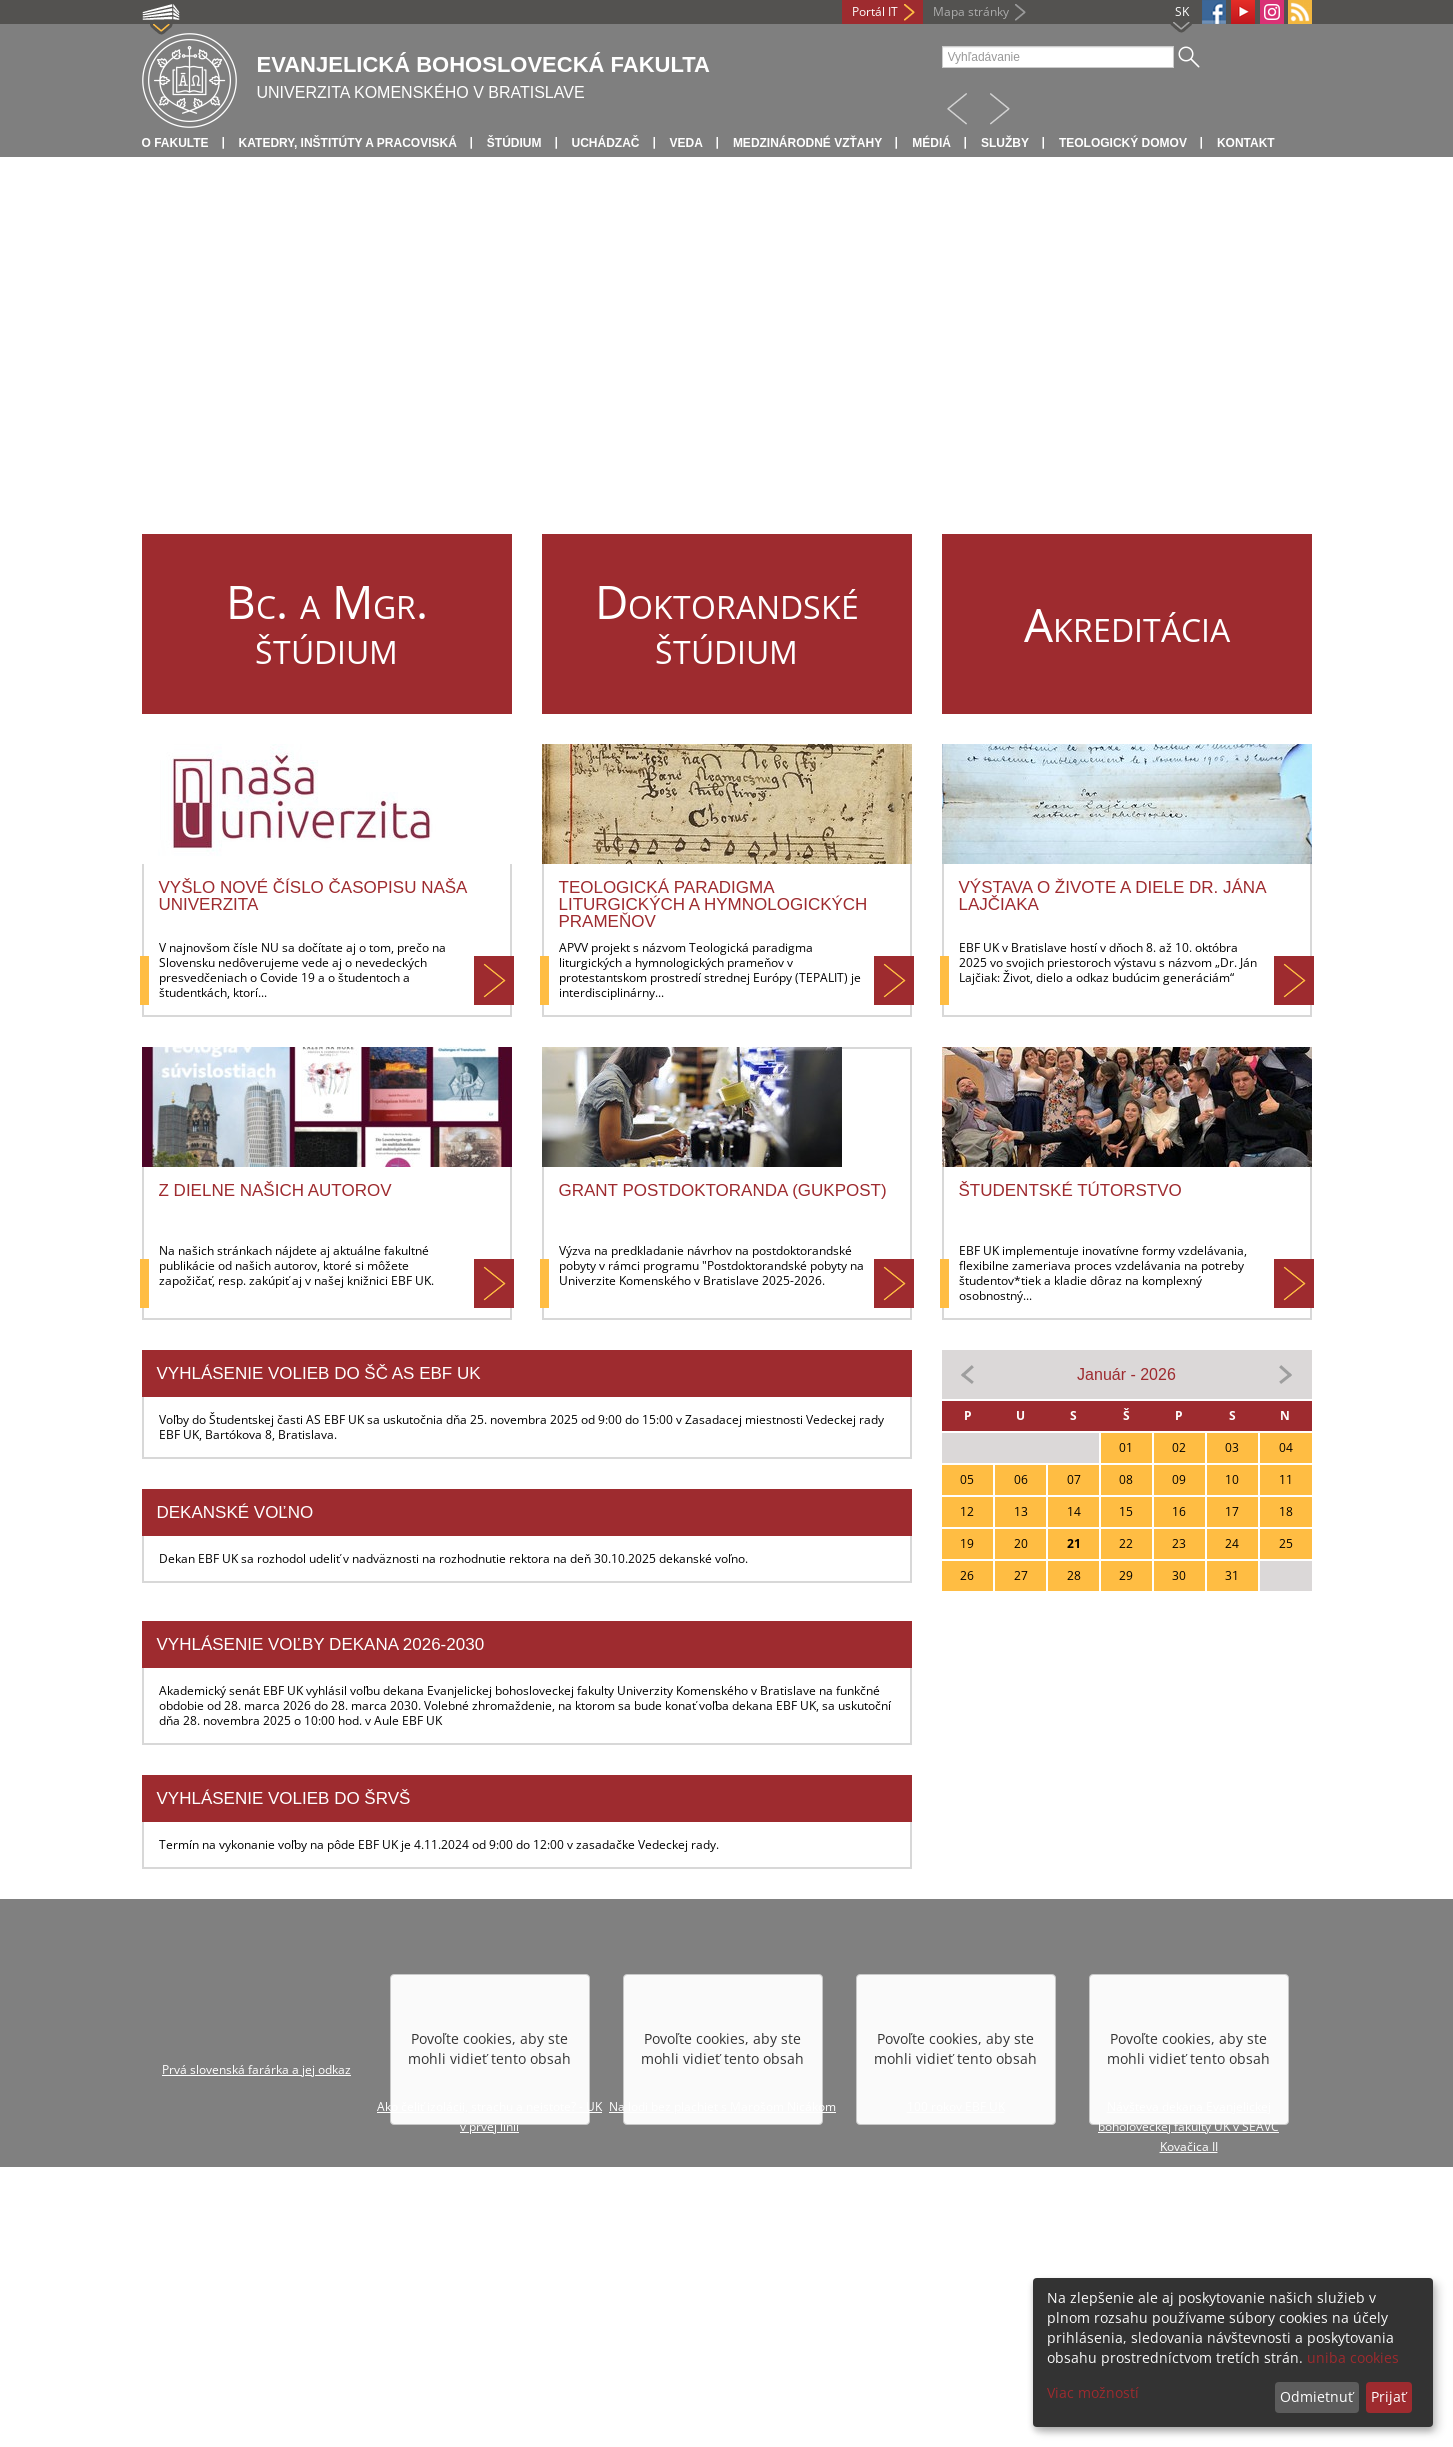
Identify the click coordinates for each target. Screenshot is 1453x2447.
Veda (686, 143)
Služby (1005, 143)
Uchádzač (606, 143)
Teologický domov (1123, 143)
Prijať (1388, 2396)
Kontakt (1246, 143)
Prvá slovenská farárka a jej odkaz (256, 2069)
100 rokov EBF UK (956, 2106)
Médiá (931, 143)
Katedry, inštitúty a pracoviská (348, 143)
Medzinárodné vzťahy (807, 143)
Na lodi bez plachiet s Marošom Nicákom (722, 2106)
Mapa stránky (971, 11)
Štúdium (514, 143)
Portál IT (875, 11)
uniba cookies (1353, 2357)
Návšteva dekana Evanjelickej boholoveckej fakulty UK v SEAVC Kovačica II (1188, 2126)
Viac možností (1093, 2392)
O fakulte (175, 143)
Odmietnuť (1316, 2396)
